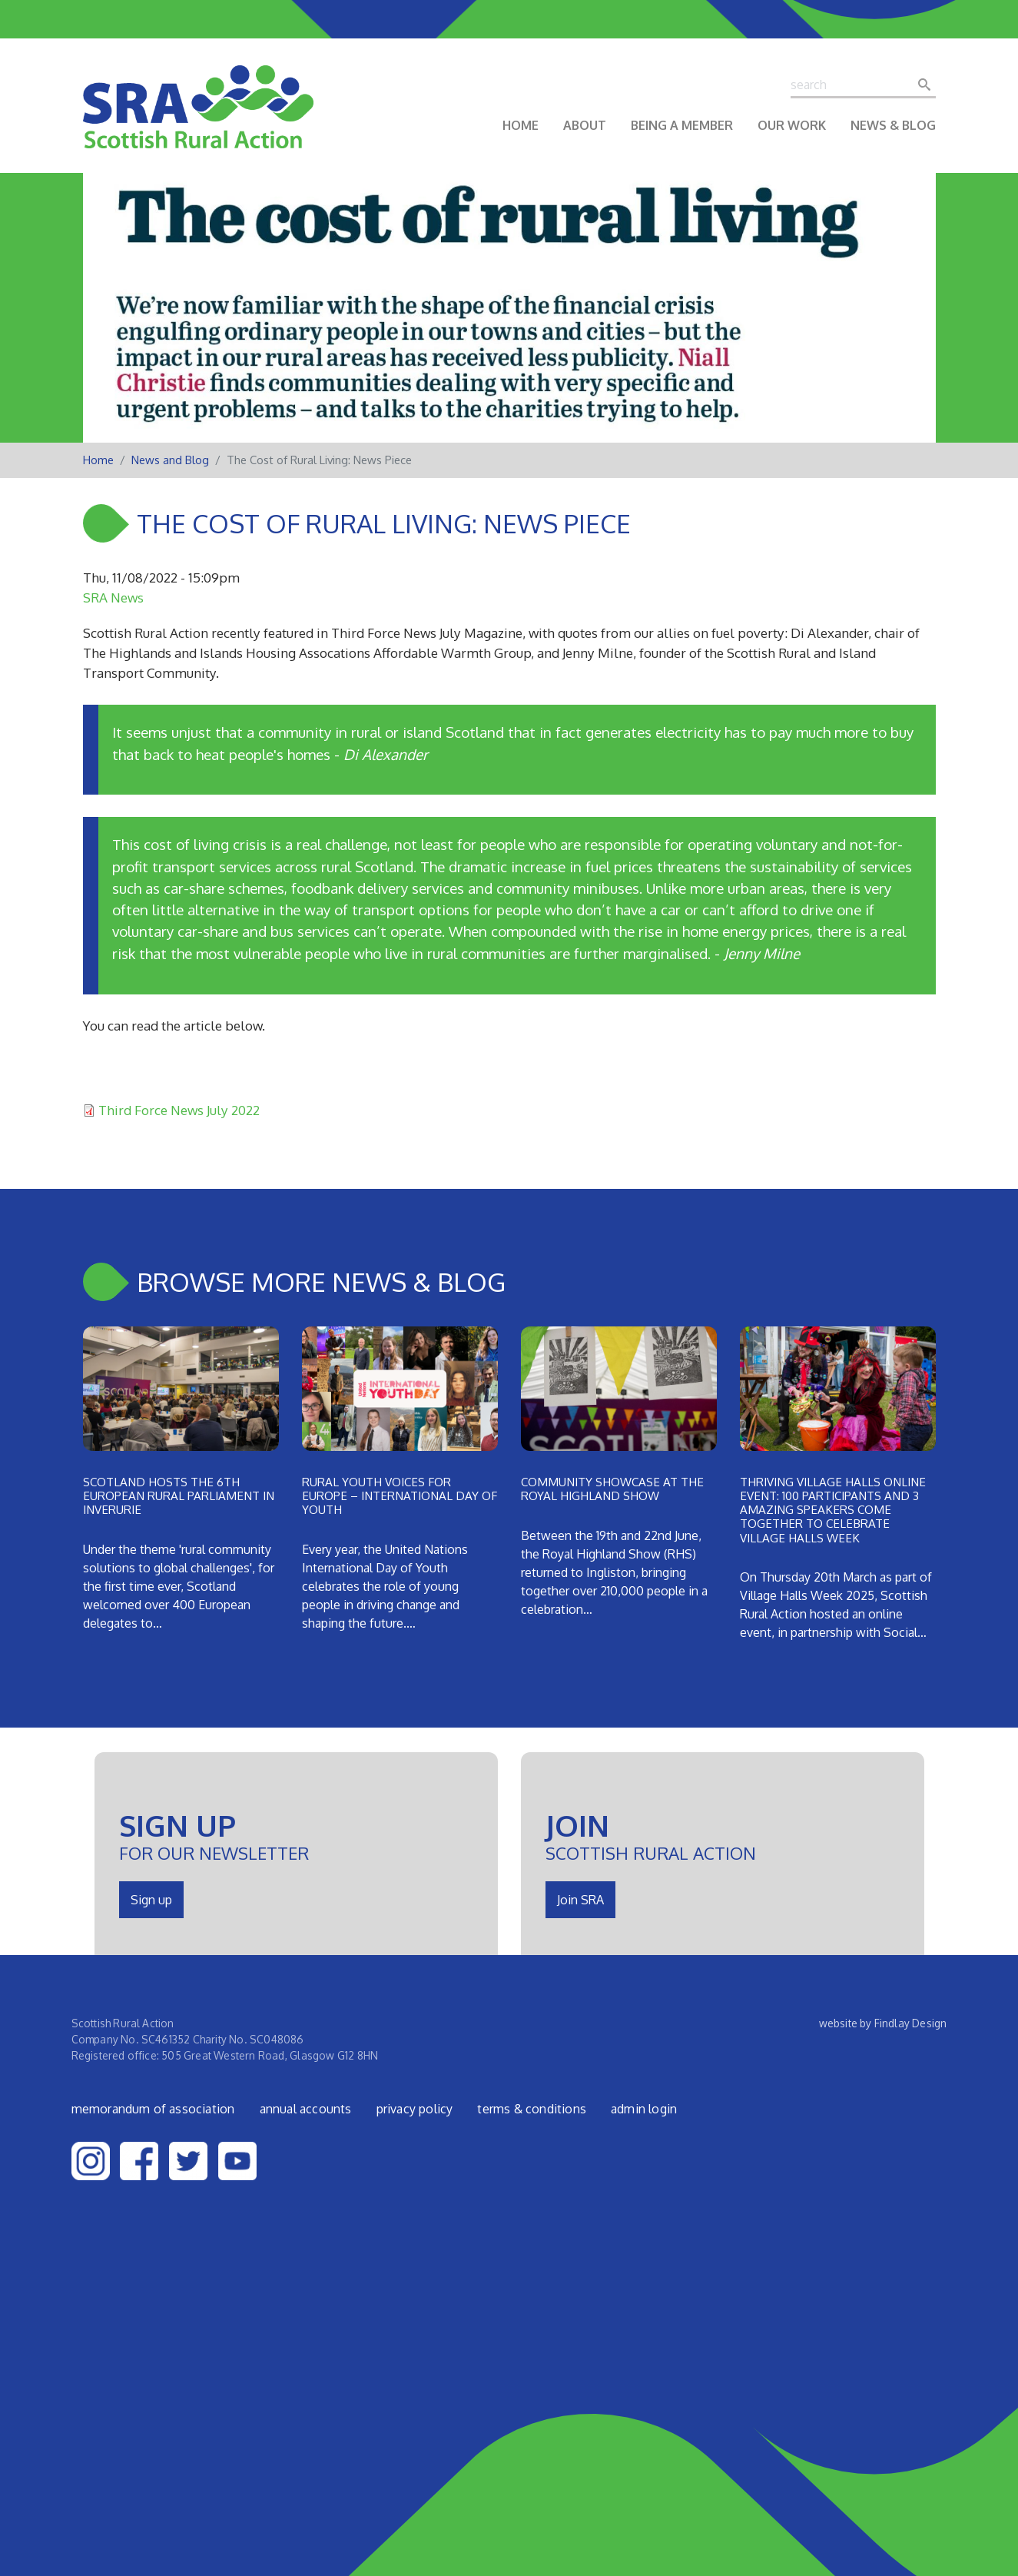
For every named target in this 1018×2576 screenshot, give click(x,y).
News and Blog (170, 460)
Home (520, 125)
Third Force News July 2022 (179, 1109)
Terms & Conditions (531, 2108)
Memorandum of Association (153, 2108)
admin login (644, 2108)
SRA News (113, 597)
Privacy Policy (414, 2108)
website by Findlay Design (883, 2023)
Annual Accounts (306, 2108)
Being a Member (682, 125)
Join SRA (580, 1899)
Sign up (151, 1899)
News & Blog (893, 125)
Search (929, 84)
